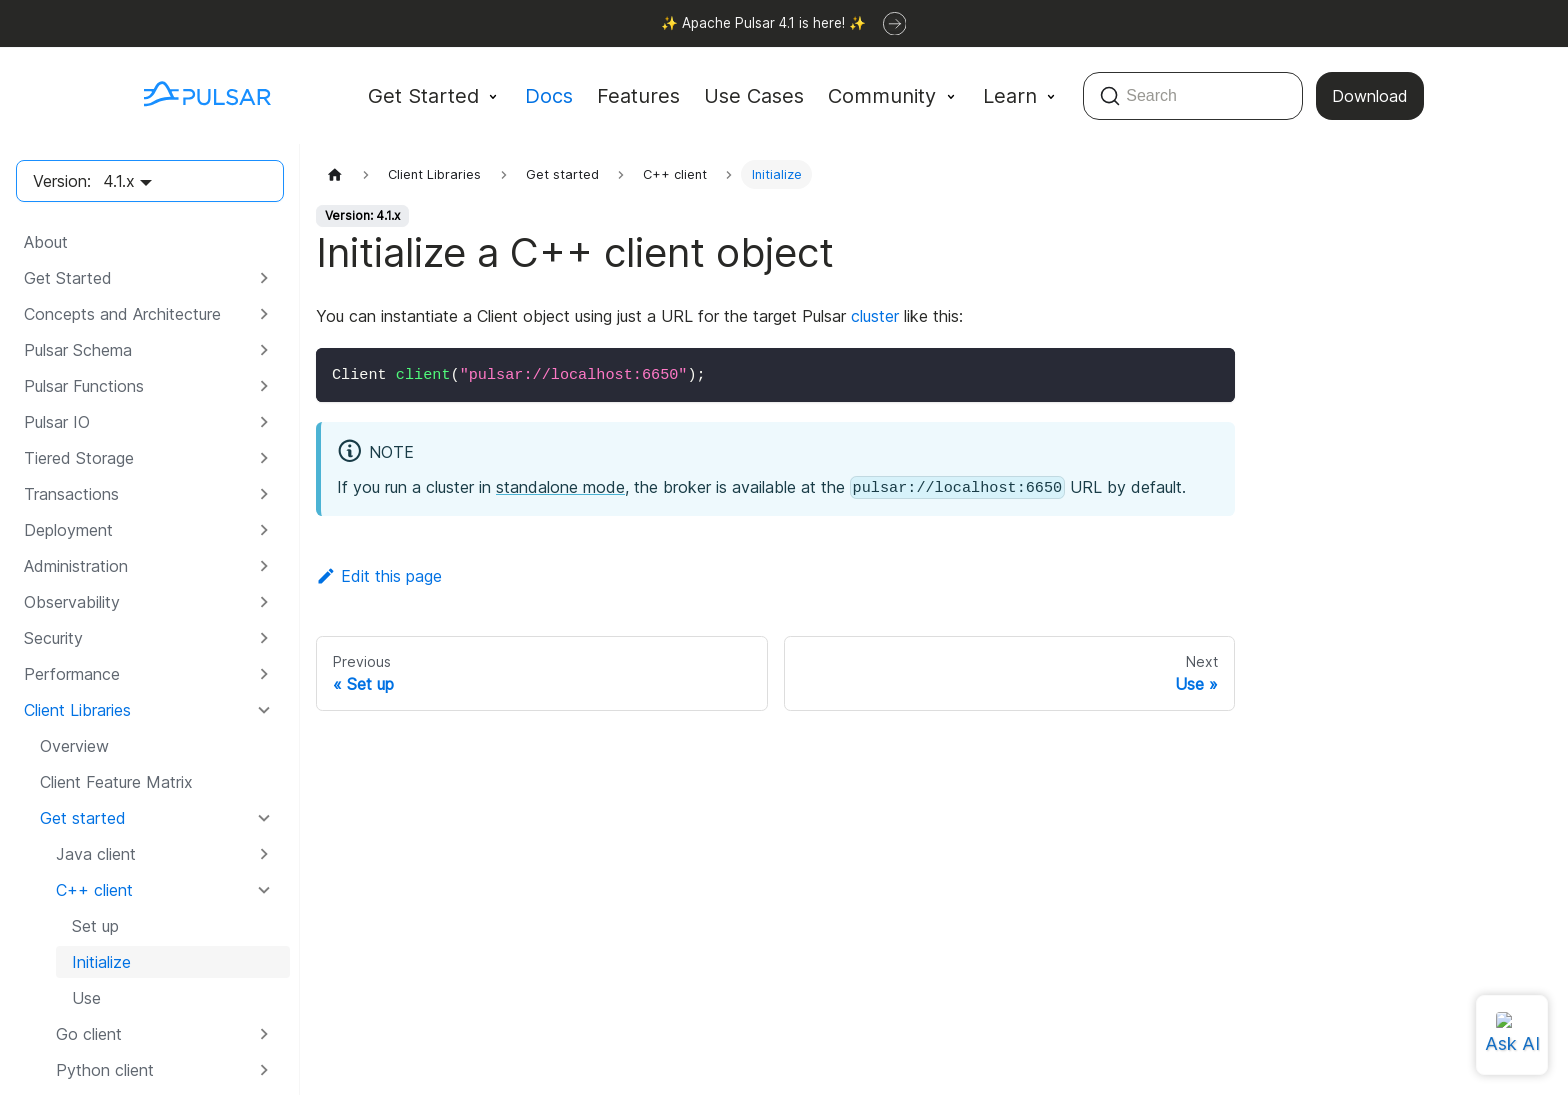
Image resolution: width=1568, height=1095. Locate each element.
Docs (549, 96)
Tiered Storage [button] (79, 458)
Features (638, 96)
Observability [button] (72, 602)
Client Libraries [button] (77, 710)
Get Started (68, 278)
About (46, 242)
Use (86, 998)
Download (1370, 96)
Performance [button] (72, 674)
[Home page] (335, 174)
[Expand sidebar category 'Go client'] (264, 1034)
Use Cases (754, 96)
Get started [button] (83, 818)
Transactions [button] (71, 494)
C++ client (94, 890)
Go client (89, 1034)
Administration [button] (76, 566)
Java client (96, 854)
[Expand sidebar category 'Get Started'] (264, 278)
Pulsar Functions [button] (84, 386)
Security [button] (53, 638)
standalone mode (560, 487)
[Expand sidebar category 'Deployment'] (264, 530)
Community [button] (882, 96)
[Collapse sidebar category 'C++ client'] (264, 890)
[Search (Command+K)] (1193, 96)
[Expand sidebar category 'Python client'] (264, 1070)
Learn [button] (1010, 96)
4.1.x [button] (119, 181)
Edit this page (379, 576)
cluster (875, 316)
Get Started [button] (423, 96)
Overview (74, 746)
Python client (105, 1070)
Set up (95, 926)
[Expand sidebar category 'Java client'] (264, 854)
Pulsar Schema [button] (78, 350)
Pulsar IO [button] (57, 422)
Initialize (101, 962)
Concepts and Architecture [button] (122, 314)
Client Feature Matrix (116, 782)
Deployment (68, 530)
